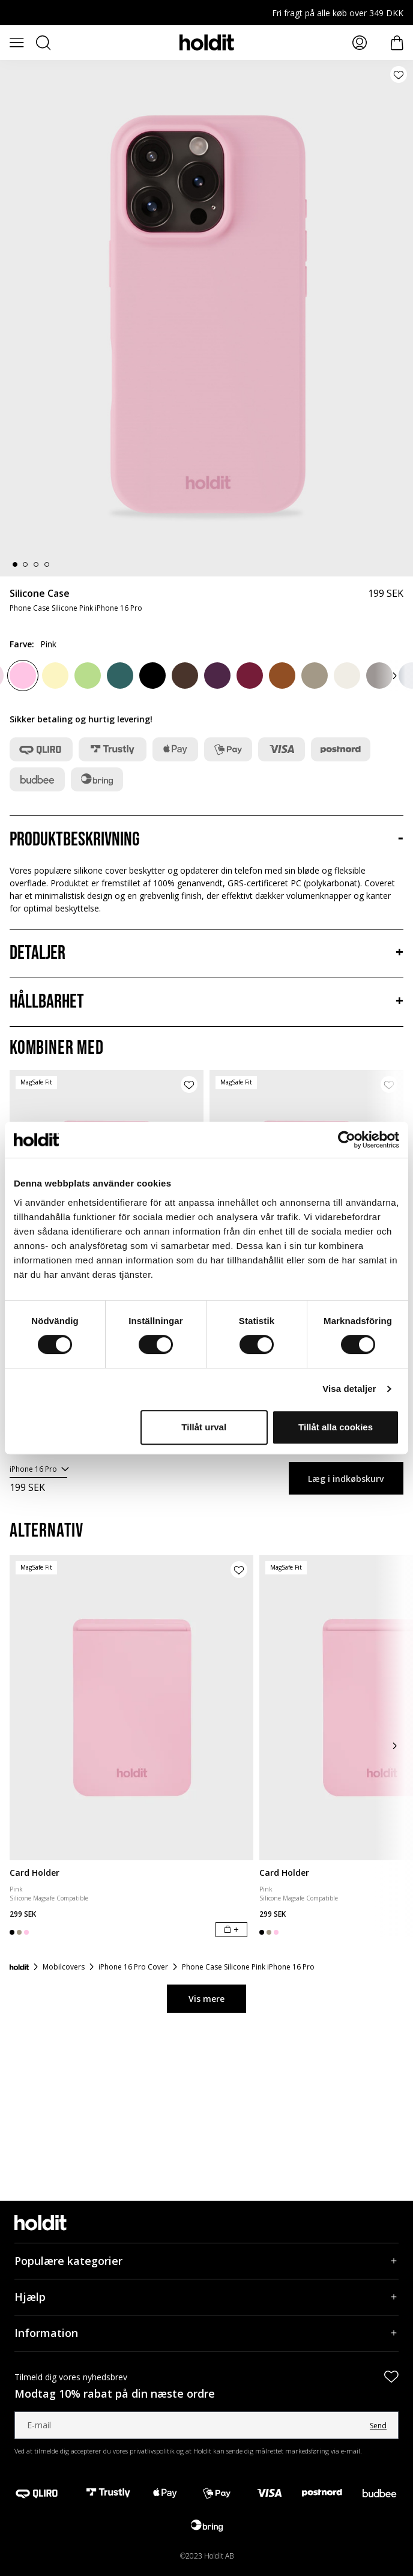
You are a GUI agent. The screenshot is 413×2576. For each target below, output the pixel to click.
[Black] (152, 675)
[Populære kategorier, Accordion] (206, 2261)
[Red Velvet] (250, 675)
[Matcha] (87, 675)
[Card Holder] (131, 1707)
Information (46, 2333)
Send (378, 2425)
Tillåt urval (203, 1427)
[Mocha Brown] (314, 675)
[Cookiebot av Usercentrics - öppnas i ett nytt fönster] (346, 1140)
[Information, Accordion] (206, 2333)
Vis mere (206, 1998)
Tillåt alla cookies (335, 1427)
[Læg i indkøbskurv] (231, 1929)
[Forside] (19, 1967)
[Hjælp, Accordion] (206, 2297)
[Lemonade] (55, 675)
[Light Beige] (347, 675)
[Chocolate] (185, 675)
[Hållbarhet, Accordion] (206, 1002)
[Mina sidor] (359, 42)
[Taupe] (379, 675)
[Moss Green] (120, 675)
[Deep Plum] (217, 675)
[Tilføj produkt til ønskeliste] (398, 74)
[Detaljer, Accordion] (206, 954)
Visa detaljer (349, 1388)
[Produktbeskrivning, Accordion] (206, 840)
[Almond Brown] (282, 675)
